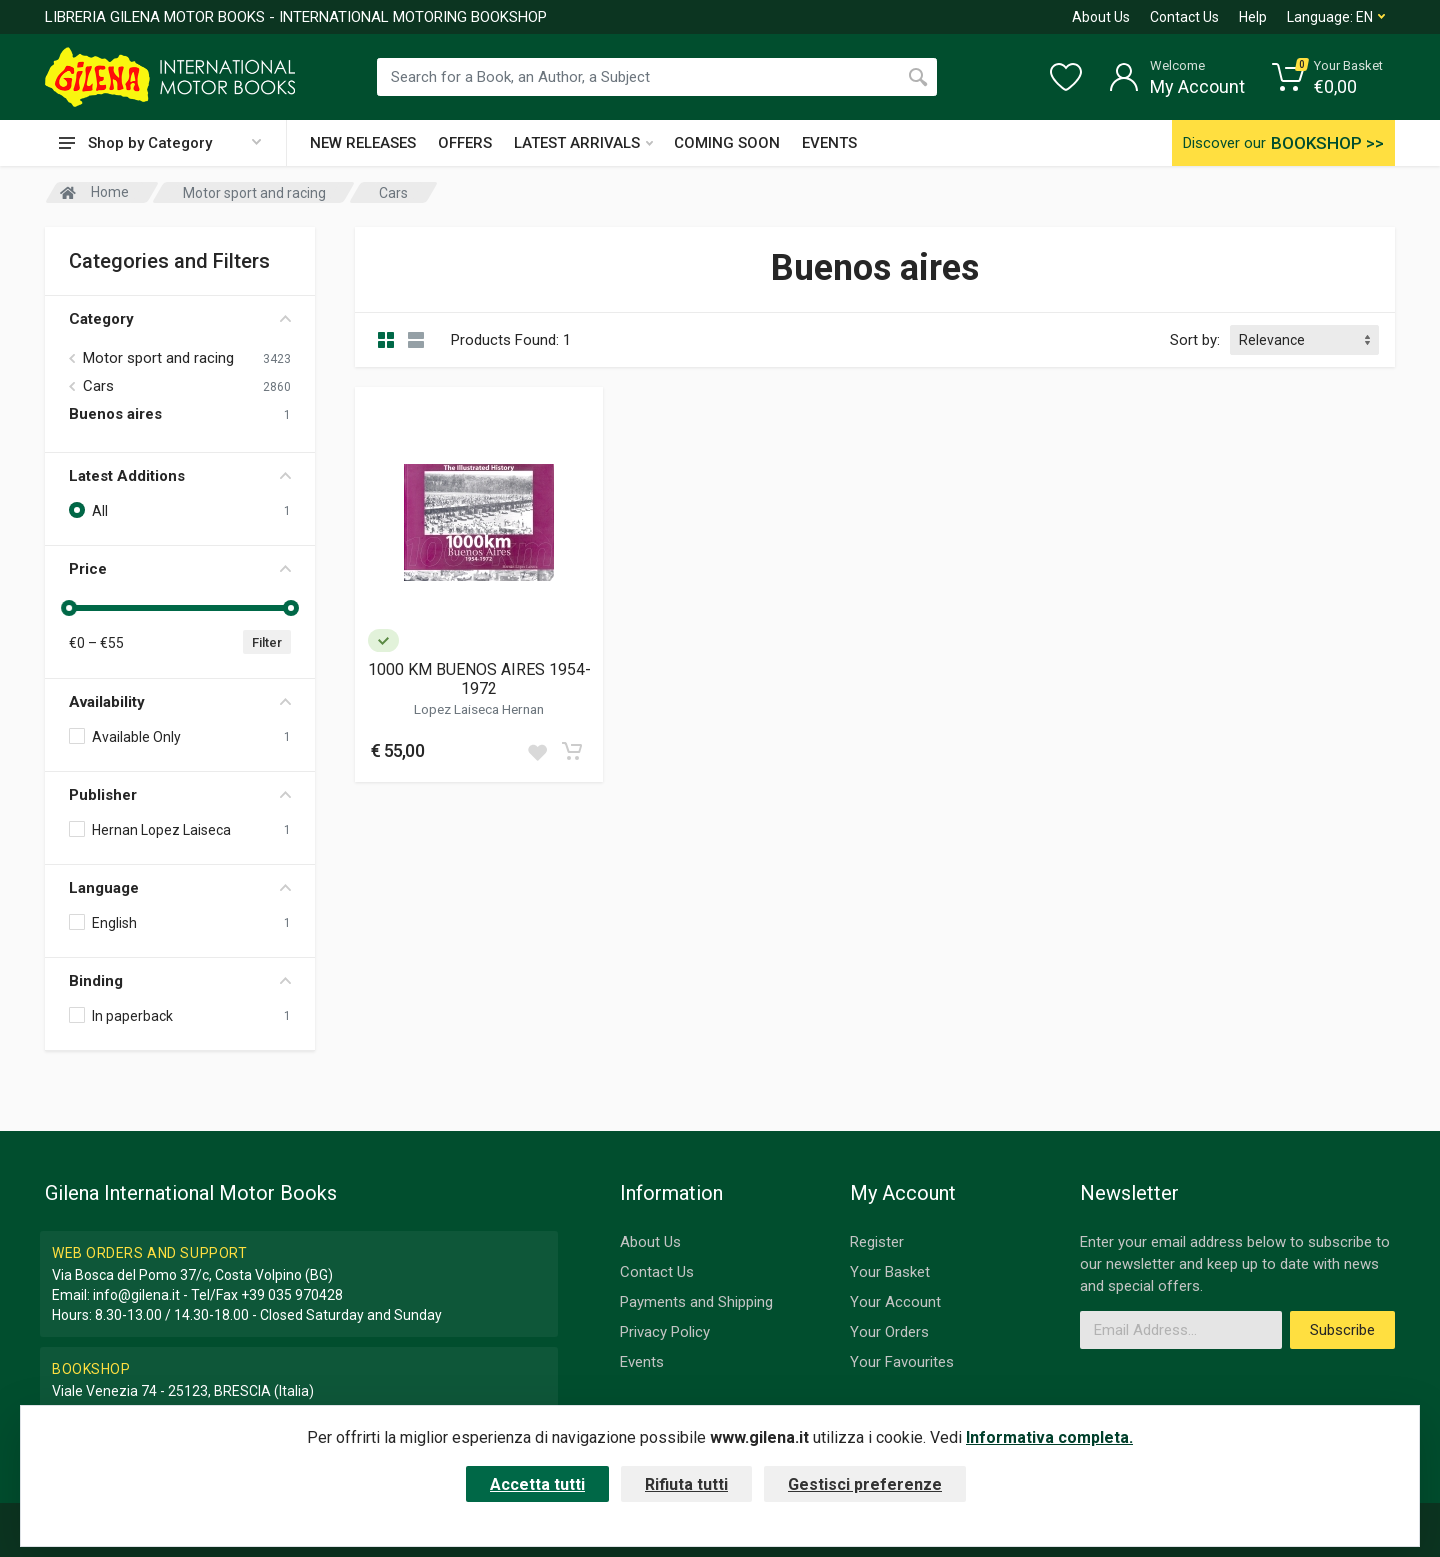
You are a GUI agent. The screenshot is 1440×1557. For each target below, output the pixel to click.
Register (877, 1242)
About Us (1101, 17)
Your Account (895, 1302)
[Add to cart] (572, 751)
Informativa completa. (1049, 1437)
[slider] (69, 608)
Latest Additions (180, 476)
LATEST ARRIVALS (583, 143)
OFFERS (465, 143)
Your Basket (890, 1272)
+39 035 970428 (292, 1295)
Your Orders (889, 1332)
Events (642, 1362)
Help (1253, 17)
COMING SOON (727, 143)
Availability (180, 702)
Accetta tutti (537, 1484)
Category (180, 319)
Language (180, 888)
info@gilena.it (136, 1295)
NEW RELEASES (363, 143)
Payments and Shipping (696, 1302)
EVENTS (829, 143)
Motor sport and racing (158, 358)
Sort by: (1195, 340)
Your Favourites (902, 1362)
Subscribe (1342, 1330)
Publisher (180, 795)
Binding (180, 981)
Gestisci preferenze (865, 1484)
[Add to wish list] (537, 751)
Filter (267, 642)
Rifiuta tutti (686, 1484)
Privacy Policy (665, 1332)
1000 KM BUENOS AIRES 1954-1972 (479, 679)
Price (180, 569)
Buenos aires (115, 414)
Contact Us (1184, 17)
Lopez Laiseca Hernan (479, 709)
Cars (98, 386)
